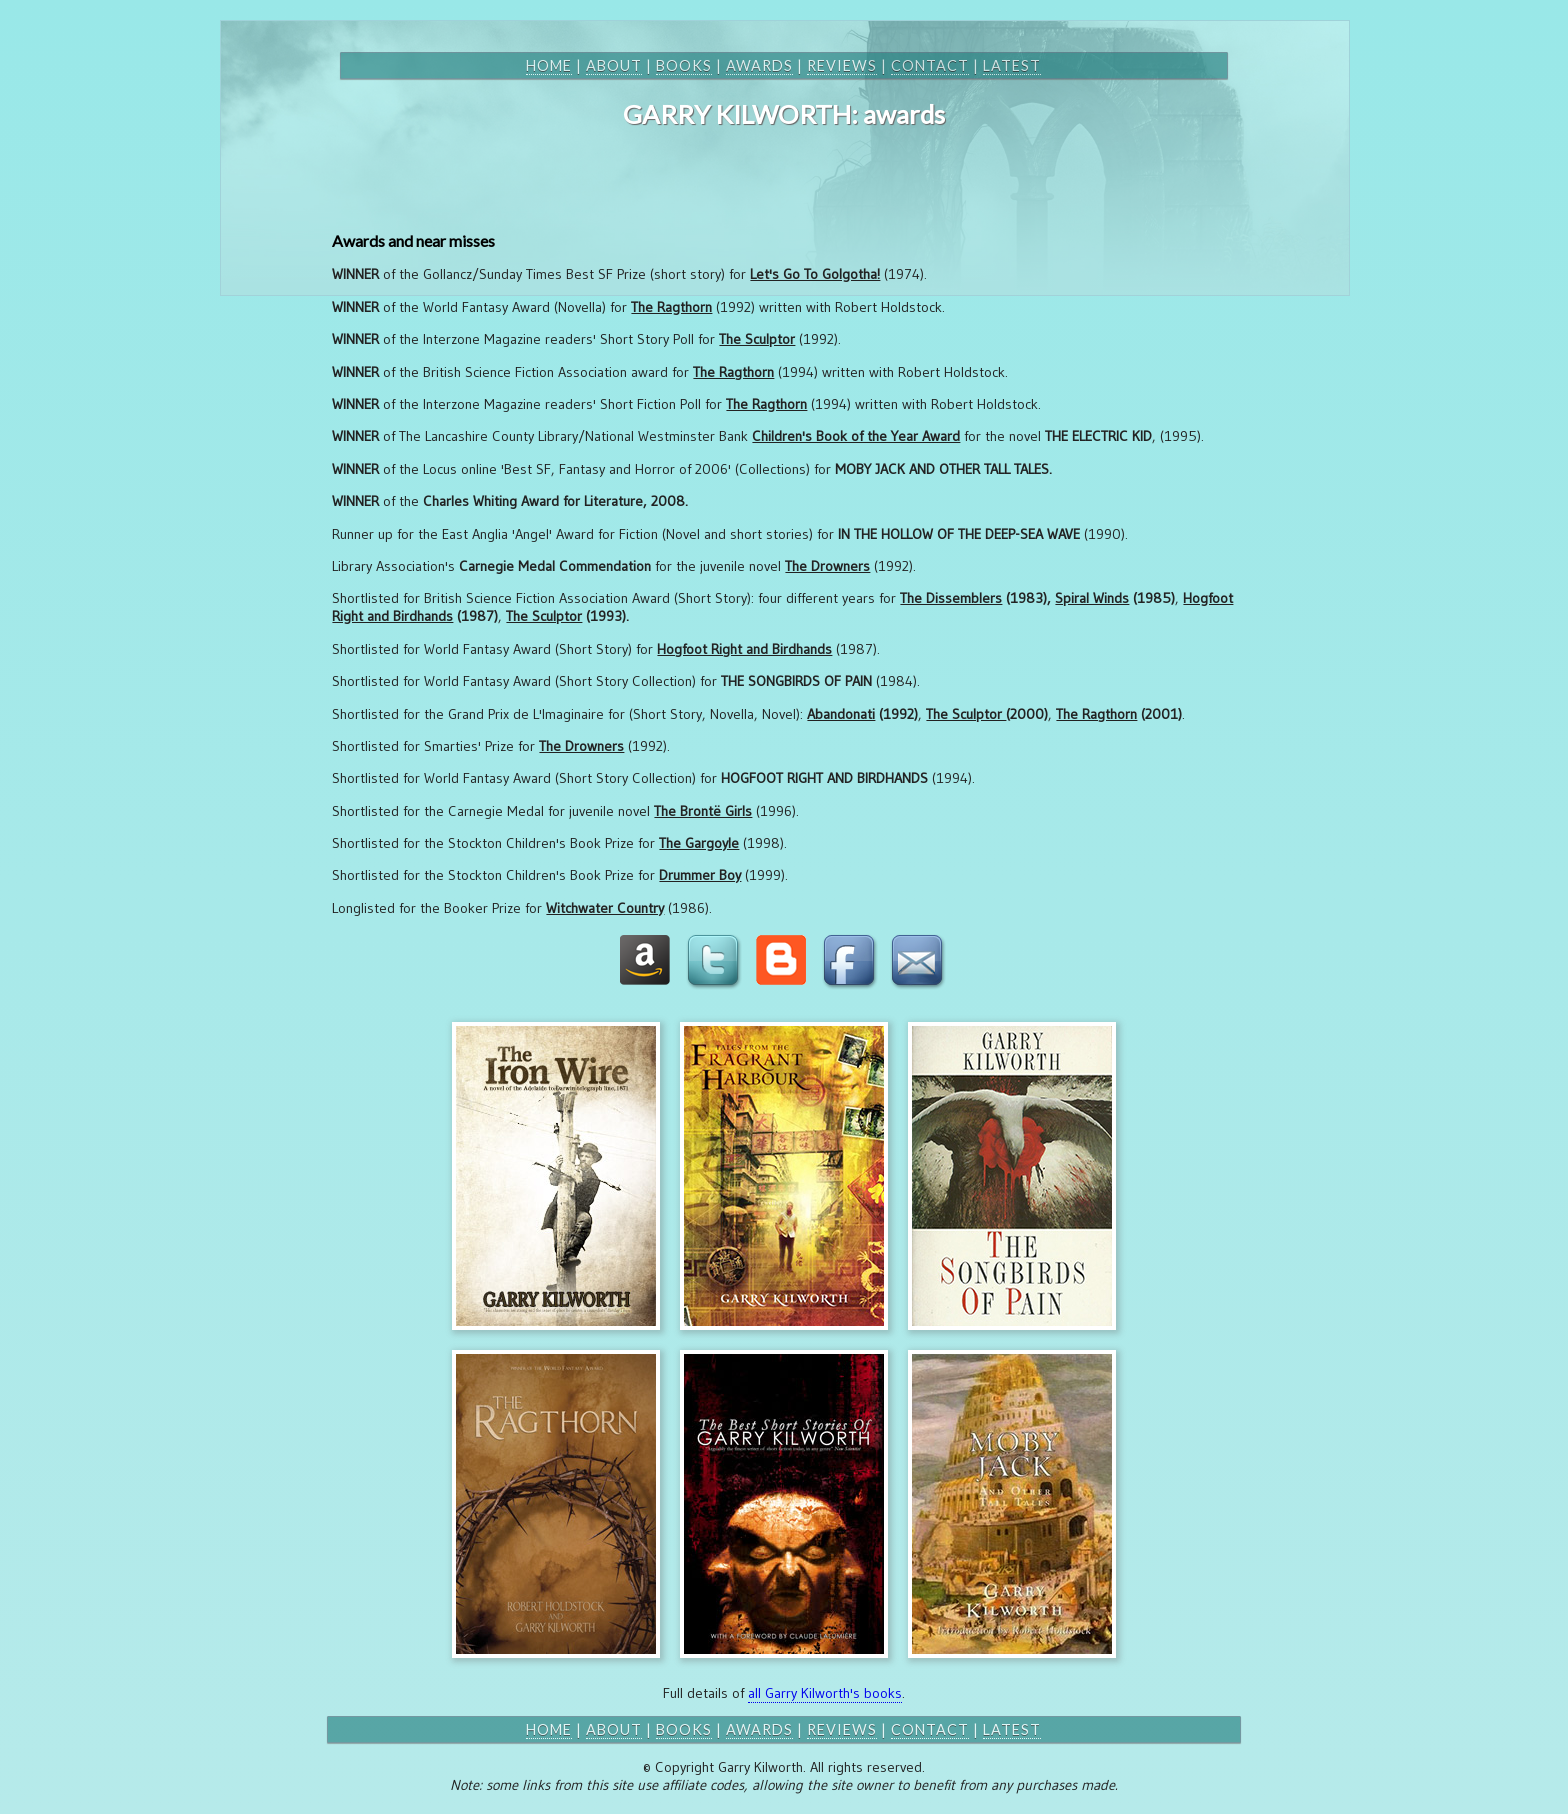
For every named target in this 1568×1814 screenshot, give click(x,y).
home (549, 65)
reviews (842, 65)
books (684, 65)
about (614, 65)
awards (759, 65)
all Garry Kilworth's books (825, 1693)
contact (930, 65)
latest (1012, 65)
